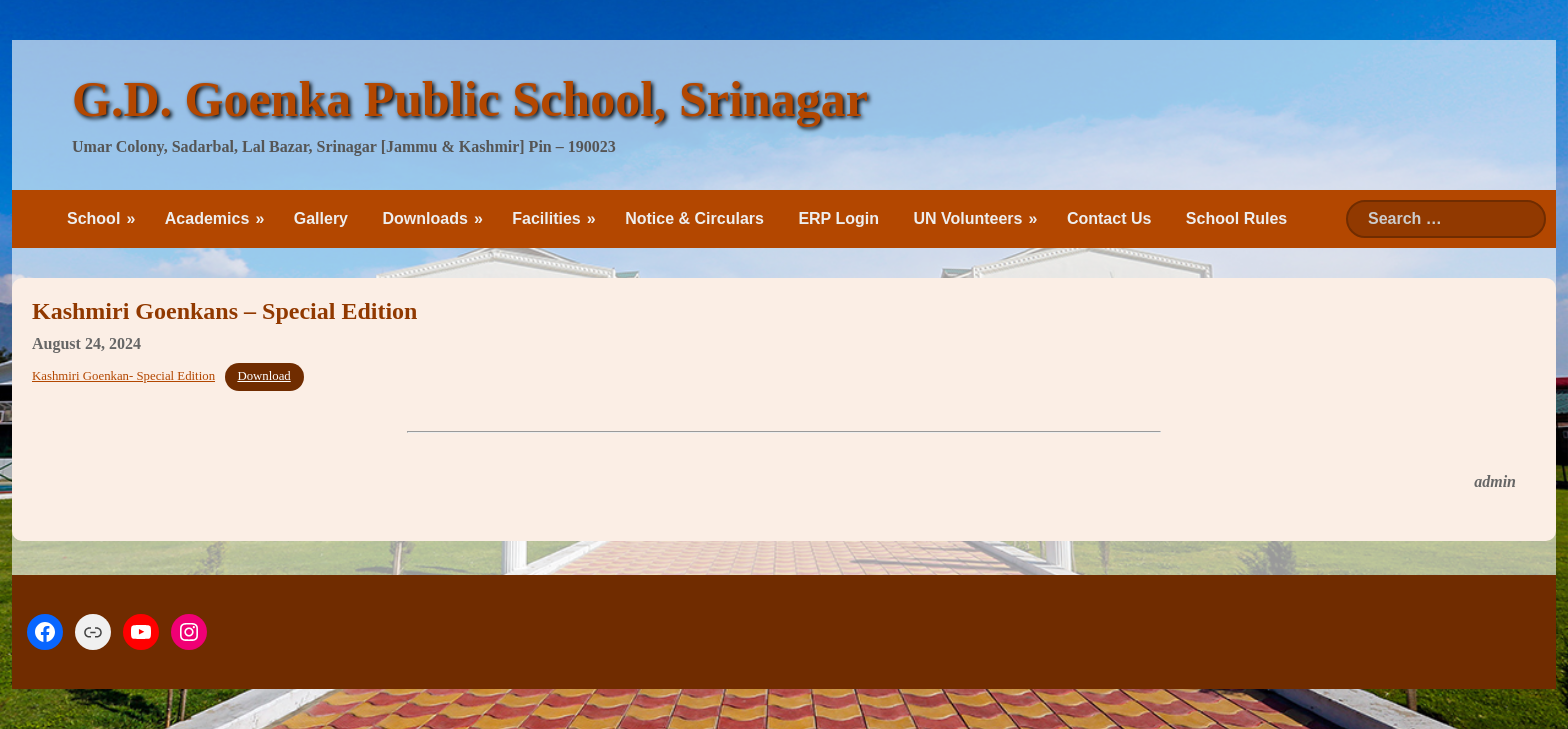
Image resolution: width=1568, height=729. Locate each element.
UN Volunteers (967, 218)
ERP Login (838, 218)
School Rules (1236, 218)
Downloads (424, 218)
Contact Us (1109, 218)
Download (263, 376)
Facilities (546, 218)
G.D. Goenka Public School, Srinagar (470, 99)
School (93, 218)
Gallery (321, 218)
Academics (207, 218)
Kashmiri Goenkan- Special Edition (123, 376)
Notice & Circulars (694, 218)
